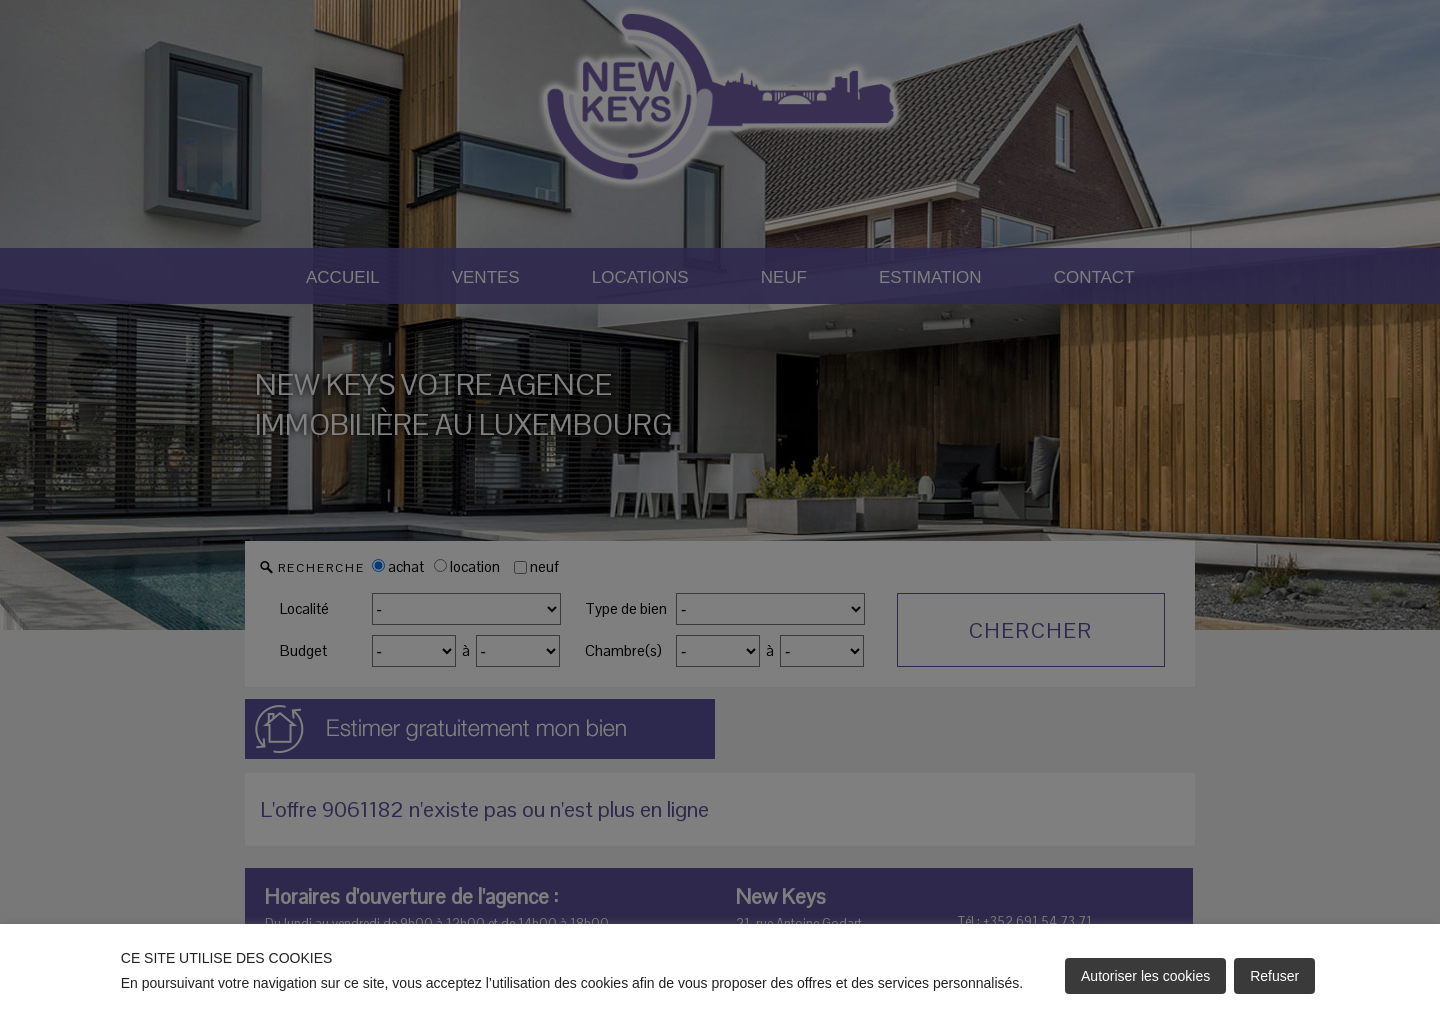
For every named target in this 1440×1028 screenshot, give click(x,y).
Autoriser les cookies (1145, 976)
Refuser (1274, 976)
